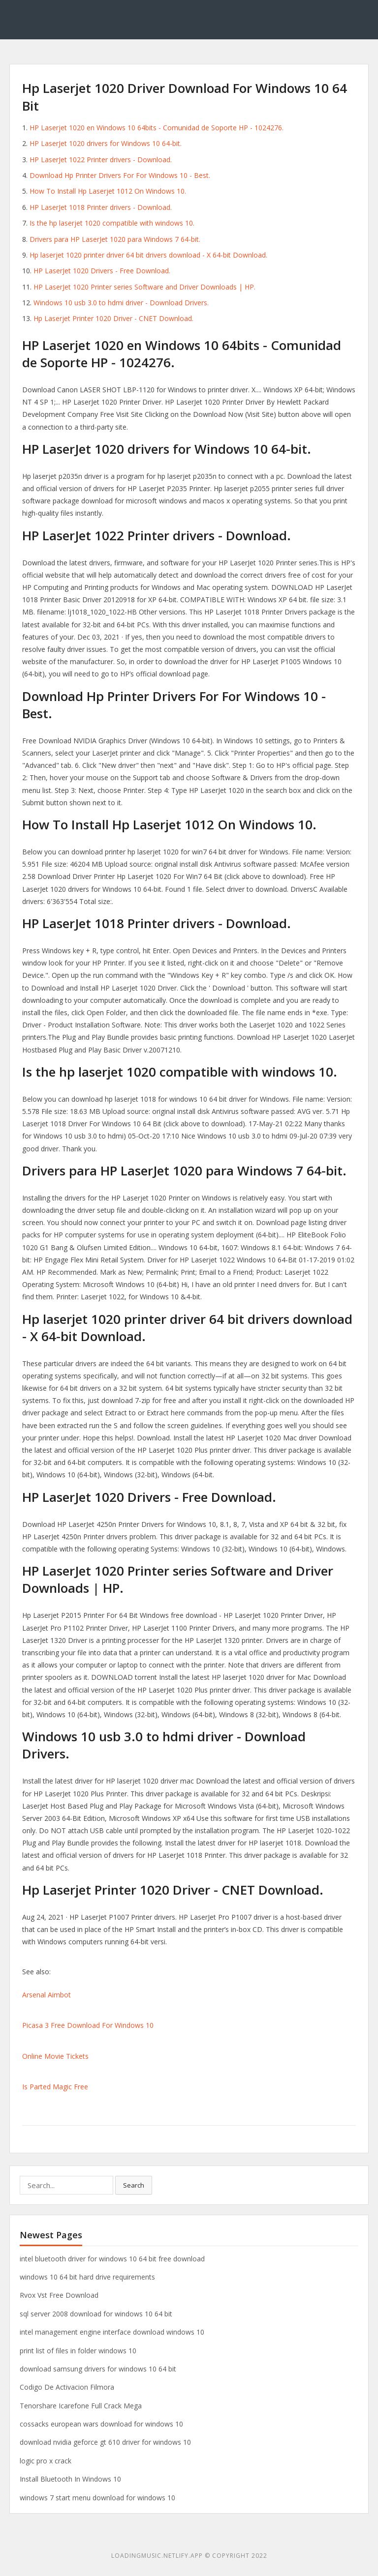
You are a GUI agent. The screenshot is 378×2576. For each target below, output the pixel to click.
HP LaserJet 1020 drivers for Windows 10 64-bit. (106, 143)
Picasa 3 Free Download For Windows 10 (88, 2025)
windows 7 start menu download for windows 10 (97, 2497)
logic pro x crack (45, 2460)
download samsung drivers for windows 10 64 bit (98, 2368)
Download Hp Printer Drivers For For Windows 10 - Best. (120, 175)
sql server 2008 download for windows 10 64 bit (96, 2313)
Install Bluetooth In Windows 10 (70, 2479)
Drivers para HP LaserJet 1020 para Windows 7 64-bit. (115, 239)
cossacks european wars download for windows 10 (101, 2424)
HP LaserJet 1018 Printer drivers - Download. (101, 207)
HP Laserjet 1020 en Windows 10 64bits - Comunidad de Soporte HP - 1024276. (157, 127)
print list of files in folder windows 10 (78, 2350)
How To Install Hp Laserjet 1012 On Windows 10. (108, 191)
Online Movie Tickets (55, 2056)
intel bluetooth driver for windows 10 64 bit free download (112, 2258)
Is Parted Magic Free (55, 2086)
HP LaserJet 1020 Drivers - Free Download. (101, 270)
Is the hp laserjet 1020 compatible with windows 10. (112, 223)
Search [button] (133, 2185)
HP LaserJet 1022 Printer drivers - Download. (101, 159)
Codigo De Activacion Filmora (67, 2387)
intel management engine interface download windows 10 (112, 2332)
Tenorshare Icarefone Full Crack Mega (81, 2405)
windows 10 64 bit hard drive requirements (87, 2277)
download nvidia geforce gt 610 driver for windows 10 (105, 2442)
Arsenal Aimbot (46, 1994)
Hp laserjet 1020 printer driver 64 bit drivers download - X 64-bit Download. (148, 255)
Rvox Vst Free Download (59, 2295)
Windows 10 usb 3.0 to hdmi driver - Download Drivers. (121, 302)
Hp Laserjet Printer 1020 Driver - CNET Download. (113, 318)
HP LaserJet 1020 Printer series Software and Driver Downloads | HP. (144, 287)
